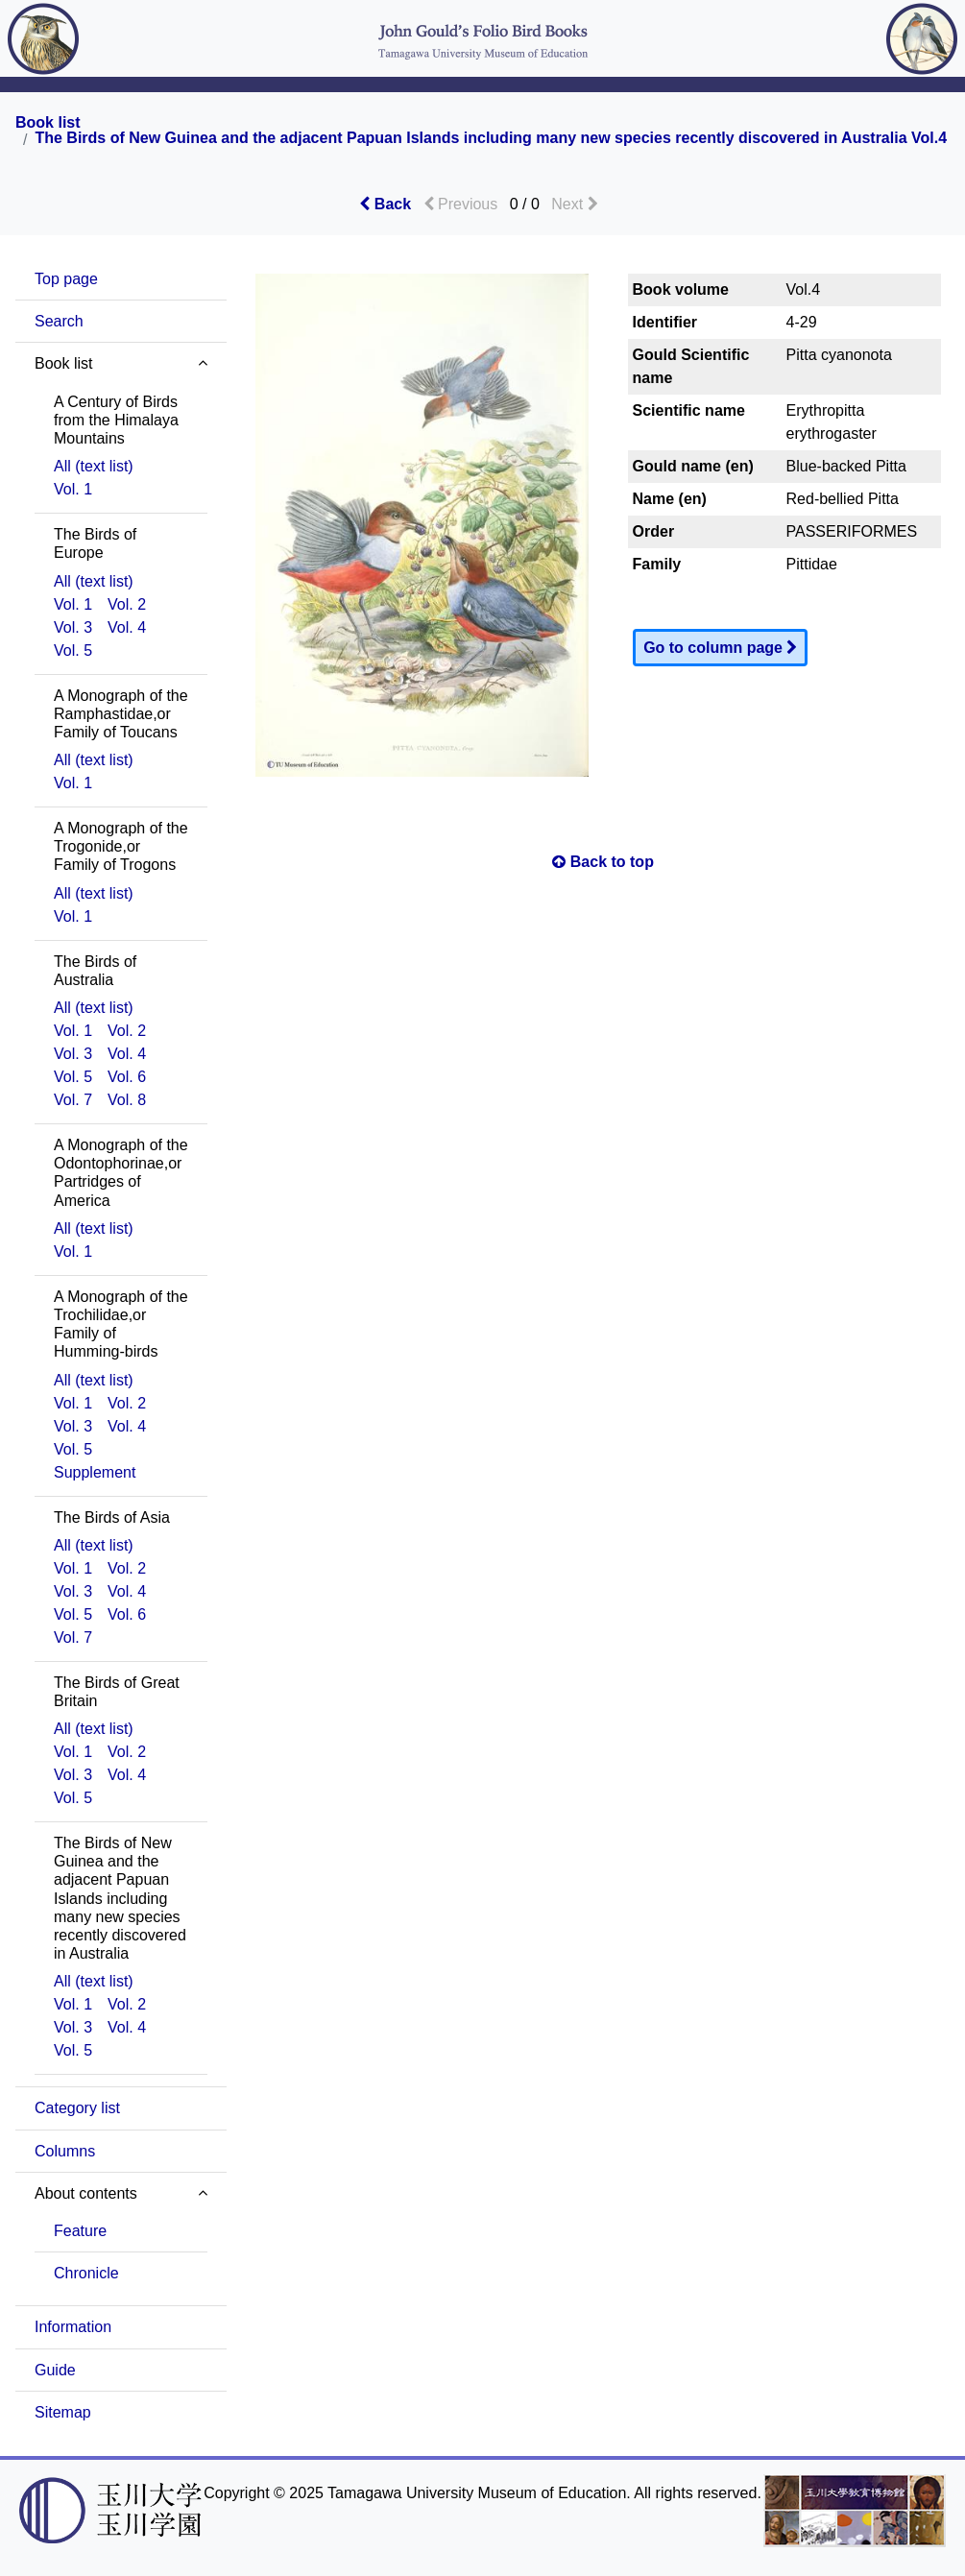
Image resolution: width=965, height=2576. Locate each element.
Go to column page (720, 647)
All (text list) (93, 466)
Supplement (94, 1472)
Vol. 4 (127, 627)
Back (385, 204)
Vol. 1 (73, 489)
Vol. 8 (127, 1100)
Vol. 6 (127, 1077)
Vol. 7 (73, 1100)
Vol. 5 (73, 650)
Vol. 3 (73, 627)
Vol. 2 (127, 604)
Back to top (603, 862)
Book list (48, 123)
